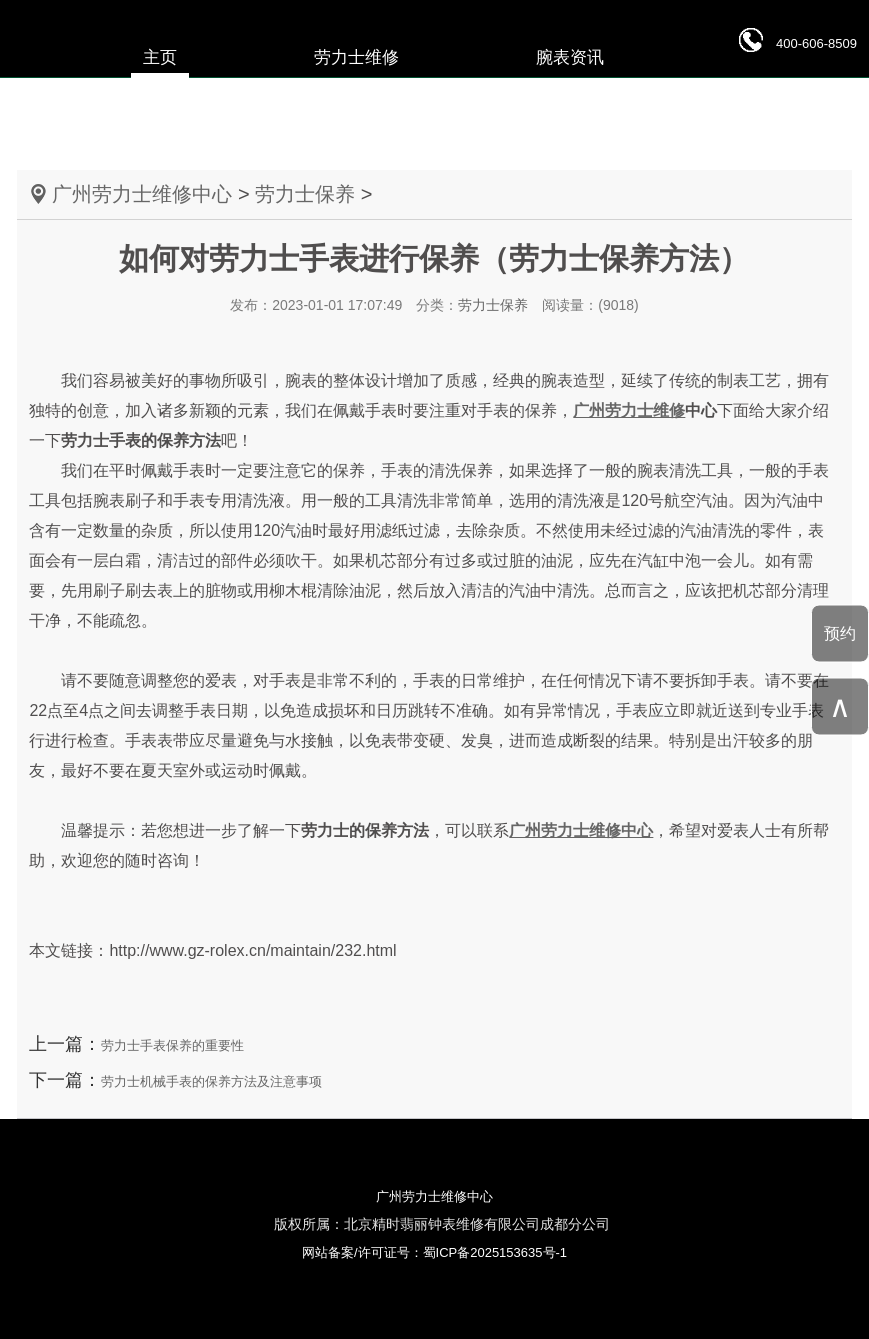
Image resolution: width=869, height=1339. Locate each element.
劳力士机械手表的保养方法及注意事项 (211, 1081)
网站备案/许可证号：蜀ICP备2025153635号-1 (434, 1252)
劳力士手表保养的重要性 (172, 1045)
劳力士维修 (356, 57)
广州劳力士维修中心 (142, 194)
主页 (160, 57)
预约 (840, 632)
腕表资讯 (570, 57)
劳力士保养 (305, 194)
